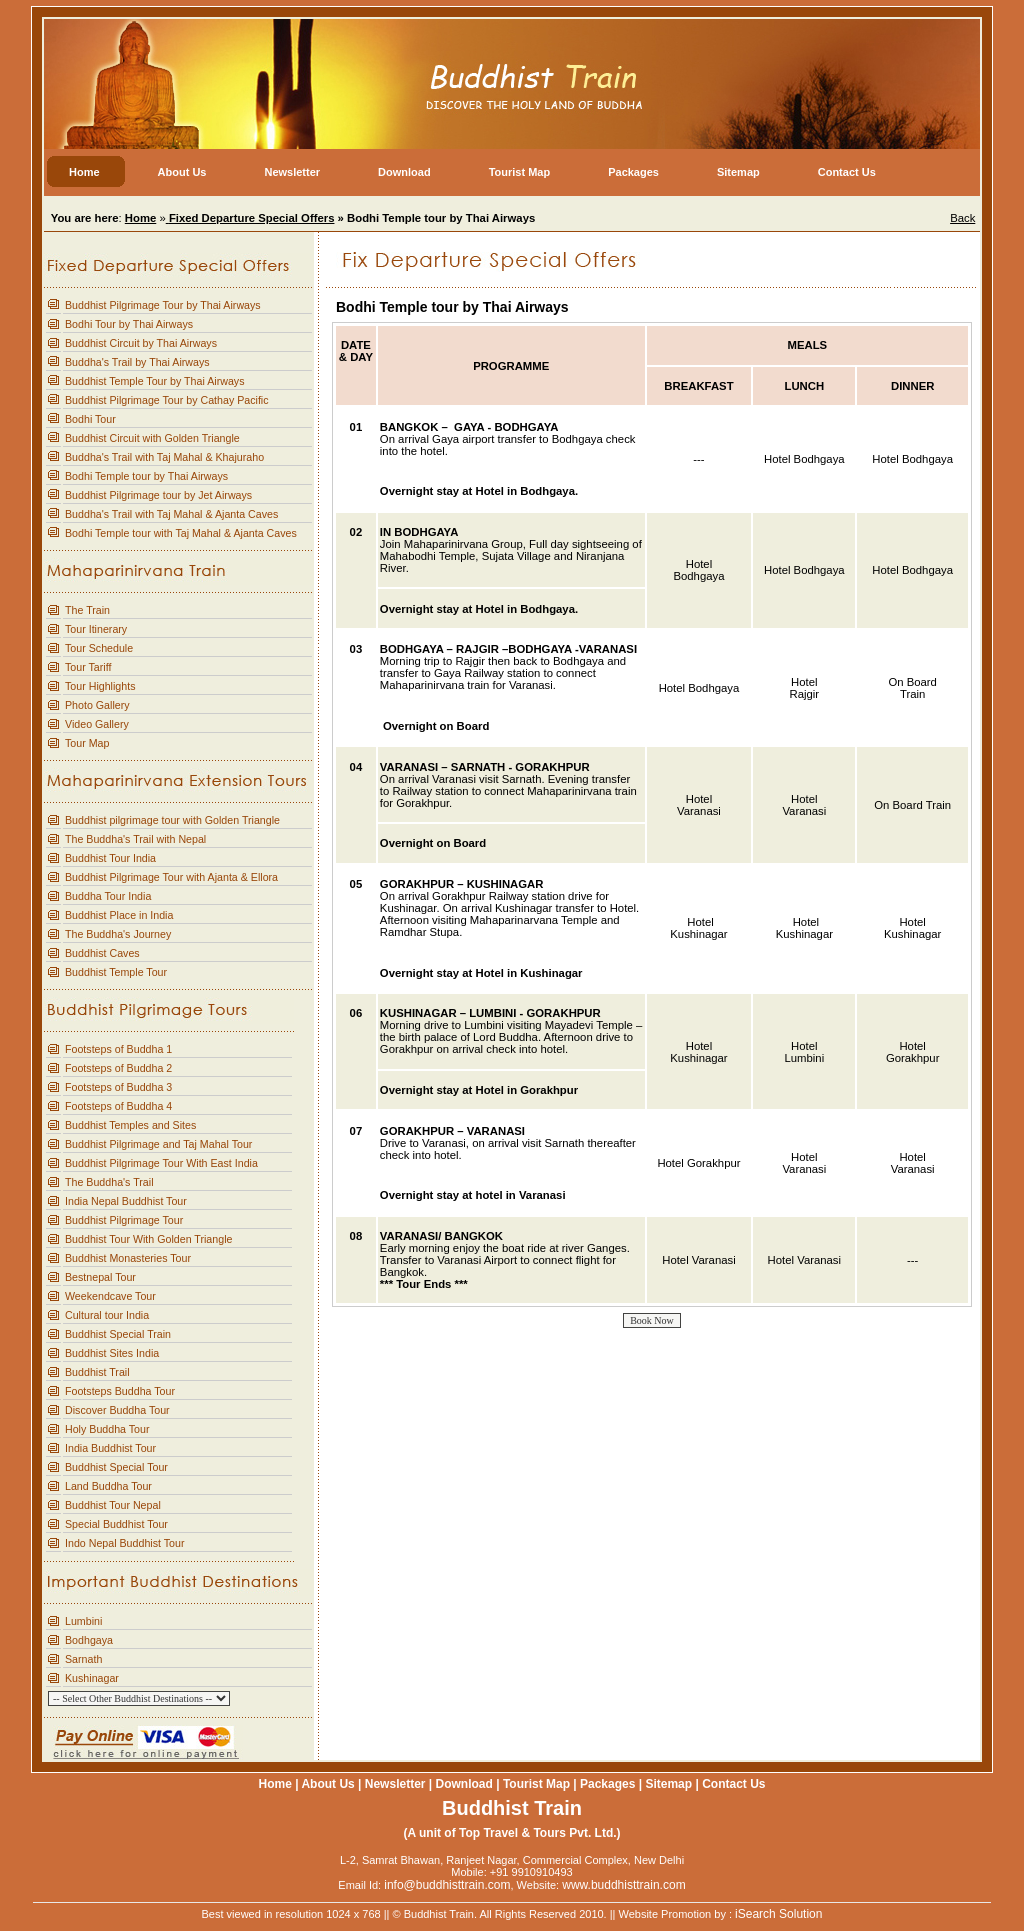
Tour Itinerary (96, 629)
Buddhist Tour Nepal (113, 1505)
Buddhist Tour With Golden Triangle (148, 1239)
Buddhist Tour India (110, 858)
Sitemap (668, 1784)
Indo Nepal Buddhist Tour (124, 1543)
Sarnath (83, 1659)
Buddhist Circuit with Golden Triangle (152, 438)
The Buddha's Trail (109, 1182)
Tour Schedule (99, 648)
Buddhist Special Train (118, 1334)
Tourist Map (536, 1784)
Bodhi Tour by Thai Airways (129, 324)
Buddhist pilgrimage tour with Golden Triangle (172, 820)
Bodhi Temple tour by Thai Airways (146, 476)
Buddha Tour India (108, 896)
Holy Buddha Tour (107, 1429)
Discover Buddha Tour (117, 1410)
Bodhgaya (89, 1640)
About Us (327, 1784)
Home (274, 1784)
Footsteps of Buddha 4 (118, 1106)
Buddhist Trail (97, 1372)
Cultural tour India (107, 1315)
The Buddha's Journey (118, 934)
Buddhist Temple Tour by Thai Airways (154, 381)
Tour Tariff (88, 667)
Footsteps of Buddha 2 (118, 1068)
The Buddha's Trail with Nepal (135, 839)
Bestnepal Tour (100, 1277)
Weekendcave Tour (110, 1296)
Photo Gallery (97, 705)
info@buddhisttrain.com (447, 1885)
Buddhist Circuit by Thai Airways (141, 343)
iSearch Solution (778, 1914)
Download (464, 1784)
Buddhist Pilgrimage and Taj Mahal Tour (158, 1144)
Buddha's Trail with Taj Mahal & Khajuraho (164, 457)
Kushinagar (92, 1678)
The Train (87, 610)
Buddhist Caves (102, 953)
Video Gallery (97, 724)
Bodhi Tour (90, 419)
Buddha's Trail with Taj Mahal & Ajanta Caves (171, 514)
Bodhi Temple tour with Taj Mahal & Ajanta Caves (181, 533)
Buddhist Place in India (119, 915)
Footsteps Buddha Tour (120, 1391)
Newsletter (395, 1784)
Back (962, 218)
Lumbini (83, 1621)
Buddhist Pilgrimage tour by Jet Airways (158, 495)
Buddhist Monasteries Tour (128, 1258)
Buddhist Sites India (112, 1353)
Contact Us (733, 1784)
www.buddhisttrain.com (623, 1885)
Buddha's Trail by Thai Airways (137, 362)
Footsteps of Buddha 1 (118, 1049)
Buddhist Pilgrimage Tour (124, 1220)
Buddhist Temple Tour (116, 972)
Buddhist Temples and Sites (130, 1125)
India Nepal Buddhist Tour (126, 1201)
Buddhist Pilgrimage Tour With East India (161, 1163)
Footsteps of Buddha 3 (118, 1087)
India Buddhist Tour (110, 1448)
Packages (607, 1784)
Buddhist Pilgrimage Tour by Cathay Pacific (167, 400)
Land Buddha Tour (108, 1486)
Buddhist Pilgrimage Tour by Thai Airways (163, 305)
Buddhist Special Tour (116, 1467)
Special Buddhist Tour (116, 1524)
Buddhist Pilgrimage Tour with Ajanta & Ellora (171, 877)
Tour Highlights (100, 686)
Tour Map (87, 743)
